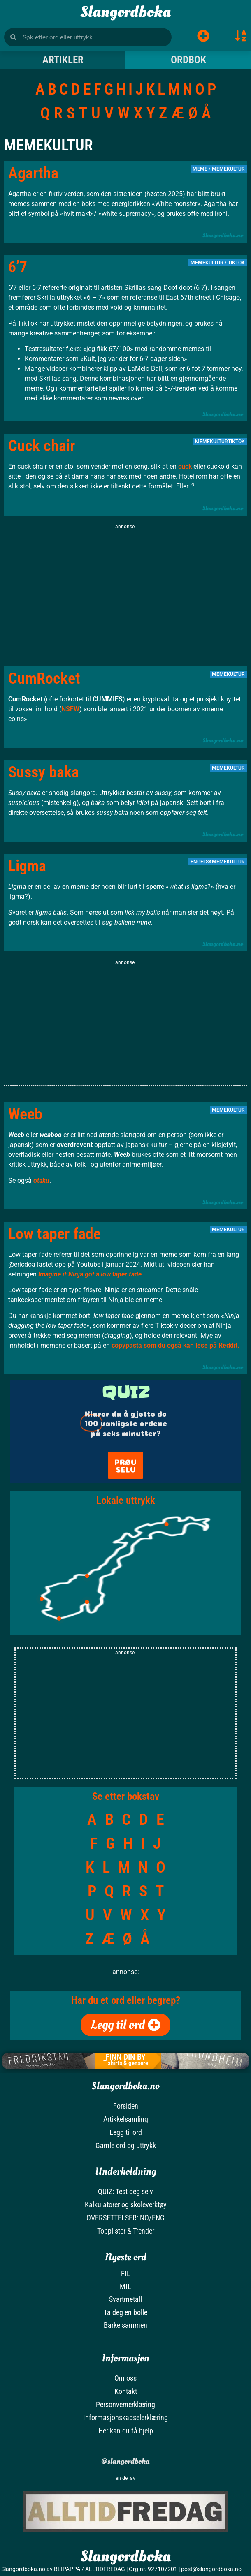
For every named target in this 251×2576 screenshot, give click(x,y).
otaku (41, 1180)
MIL (125, 2286)
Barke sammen (125, 2325)
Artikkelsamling (125, 2119)
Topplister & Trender (125, 2231)
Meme (200, 169)
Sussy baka (43, 772)
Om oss (125, 2378)
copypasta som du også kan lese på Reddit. (175, 1345)
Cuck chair (41, 446)
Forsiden (125, 2106)
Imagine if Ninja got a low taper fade (90, 1274)
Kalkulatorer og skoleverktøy (126, 2204)
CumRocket (44, 678)
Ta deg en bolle (125, 2312)
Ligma (27, 866)
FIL (125, 2273)
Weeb (25, 1114)
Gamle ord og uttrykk (125, 2145)
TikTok (236, 263)
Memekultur (228, 169)
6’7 (17, 267)
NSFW (70, 709)
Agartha (33, 173)
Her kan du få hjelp (125, 2430)
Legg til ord (125, 2132)
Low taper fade (54, 1234)
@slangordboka (125, 2461)
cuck (185, 466)
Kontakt (125, 2391)
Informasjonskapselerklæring (125, 2417)
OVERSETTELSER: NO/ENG (125, 2217)
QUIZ (126, 1392)
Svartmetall (125, 2299)
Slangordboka (125, 12)
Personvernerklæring (125, 2404)
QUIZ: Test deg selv (125, 2191)
